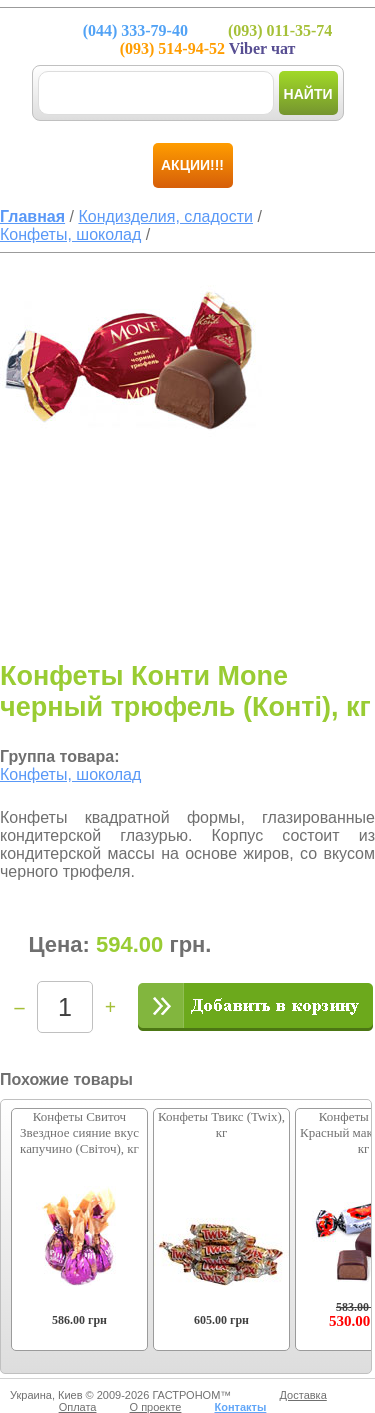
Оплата (78, 1407)
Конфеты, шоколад (70, 774)
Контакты (240, 1407)
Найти (308, 94)
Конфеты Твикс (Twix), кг (221, 1124)
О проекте (156, 1407)
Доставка (303, 1395)
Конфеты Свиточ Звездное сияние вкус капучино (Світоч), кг (79, 1132)
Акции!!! (192, 165)
